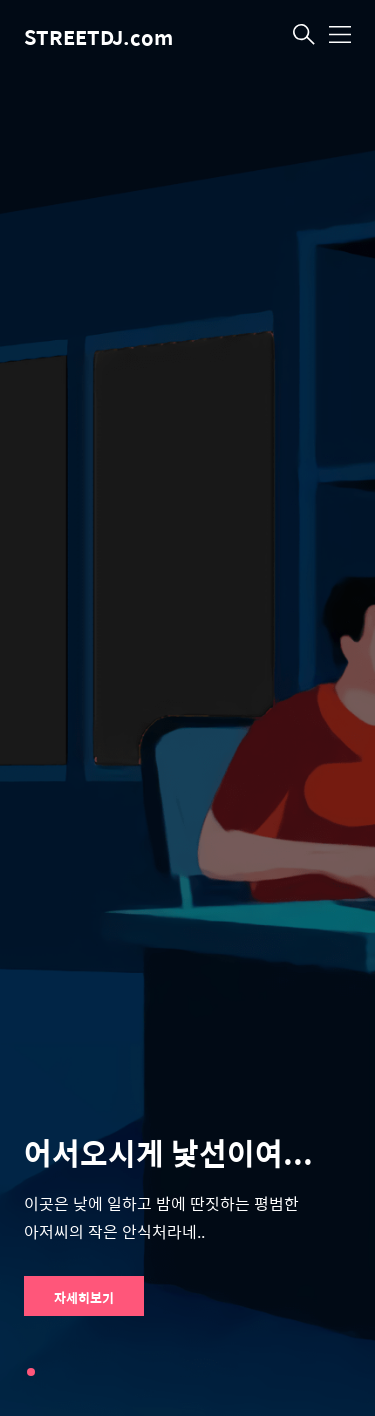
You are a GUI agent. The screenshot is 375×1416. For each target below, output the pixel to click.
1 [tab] (31, 1372)
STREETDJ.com (98, 36)
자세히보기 (84, 1297)
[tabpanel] (187, 708)
